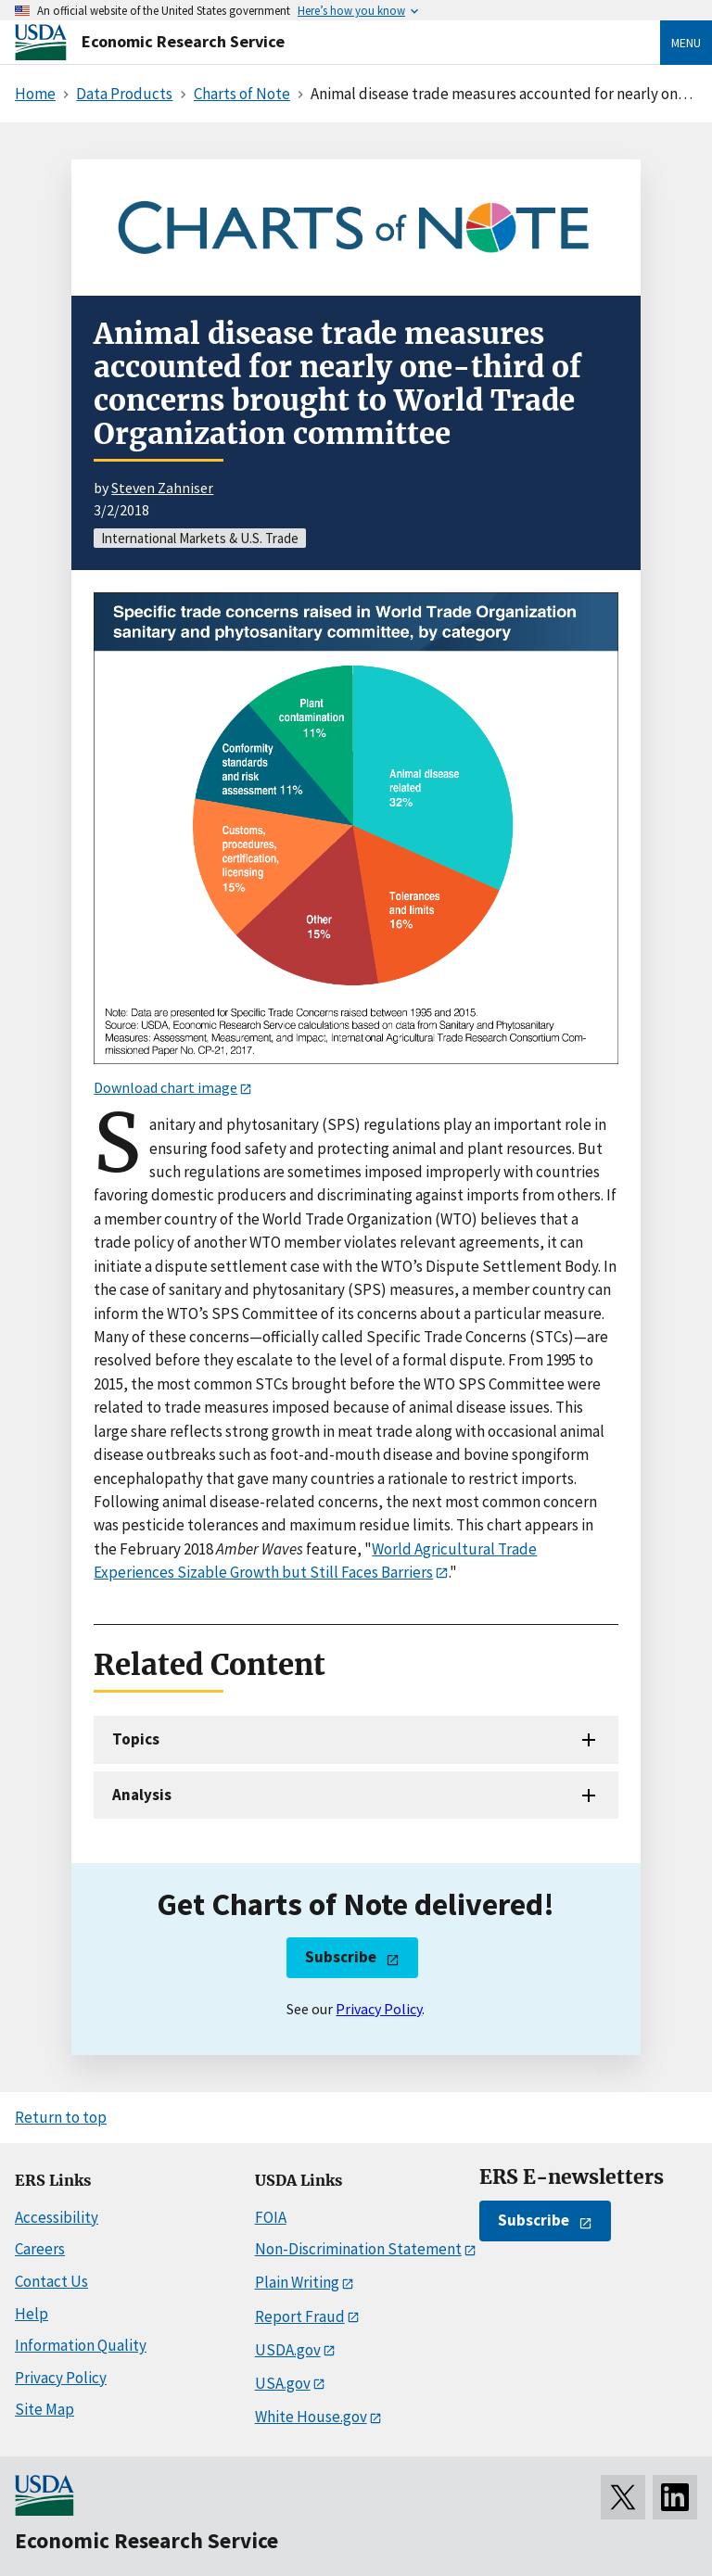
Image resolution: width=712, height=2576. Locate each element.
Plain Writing (297, 2282)
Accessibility (56, 2217)
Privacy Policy (379, 2008)
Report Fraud (300, 2316)
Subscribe (340, 1957)
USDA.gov (288, 2350)
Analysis (142, 1794)
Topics (135, 1739)
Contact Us (51, 2281)
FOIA (270, 2217)
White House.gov (311, 2416)
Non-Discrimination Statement (358, 2249)
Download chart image (165, 1087)
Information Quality (80, 2345)
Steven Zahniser (162, 487)
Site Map (44, 2409)
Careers (40, 2249)
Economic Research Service (183, 41)
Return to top (61, 2117)
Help (31, 2313)
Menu (686, 42)
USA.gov (283, 2383)
